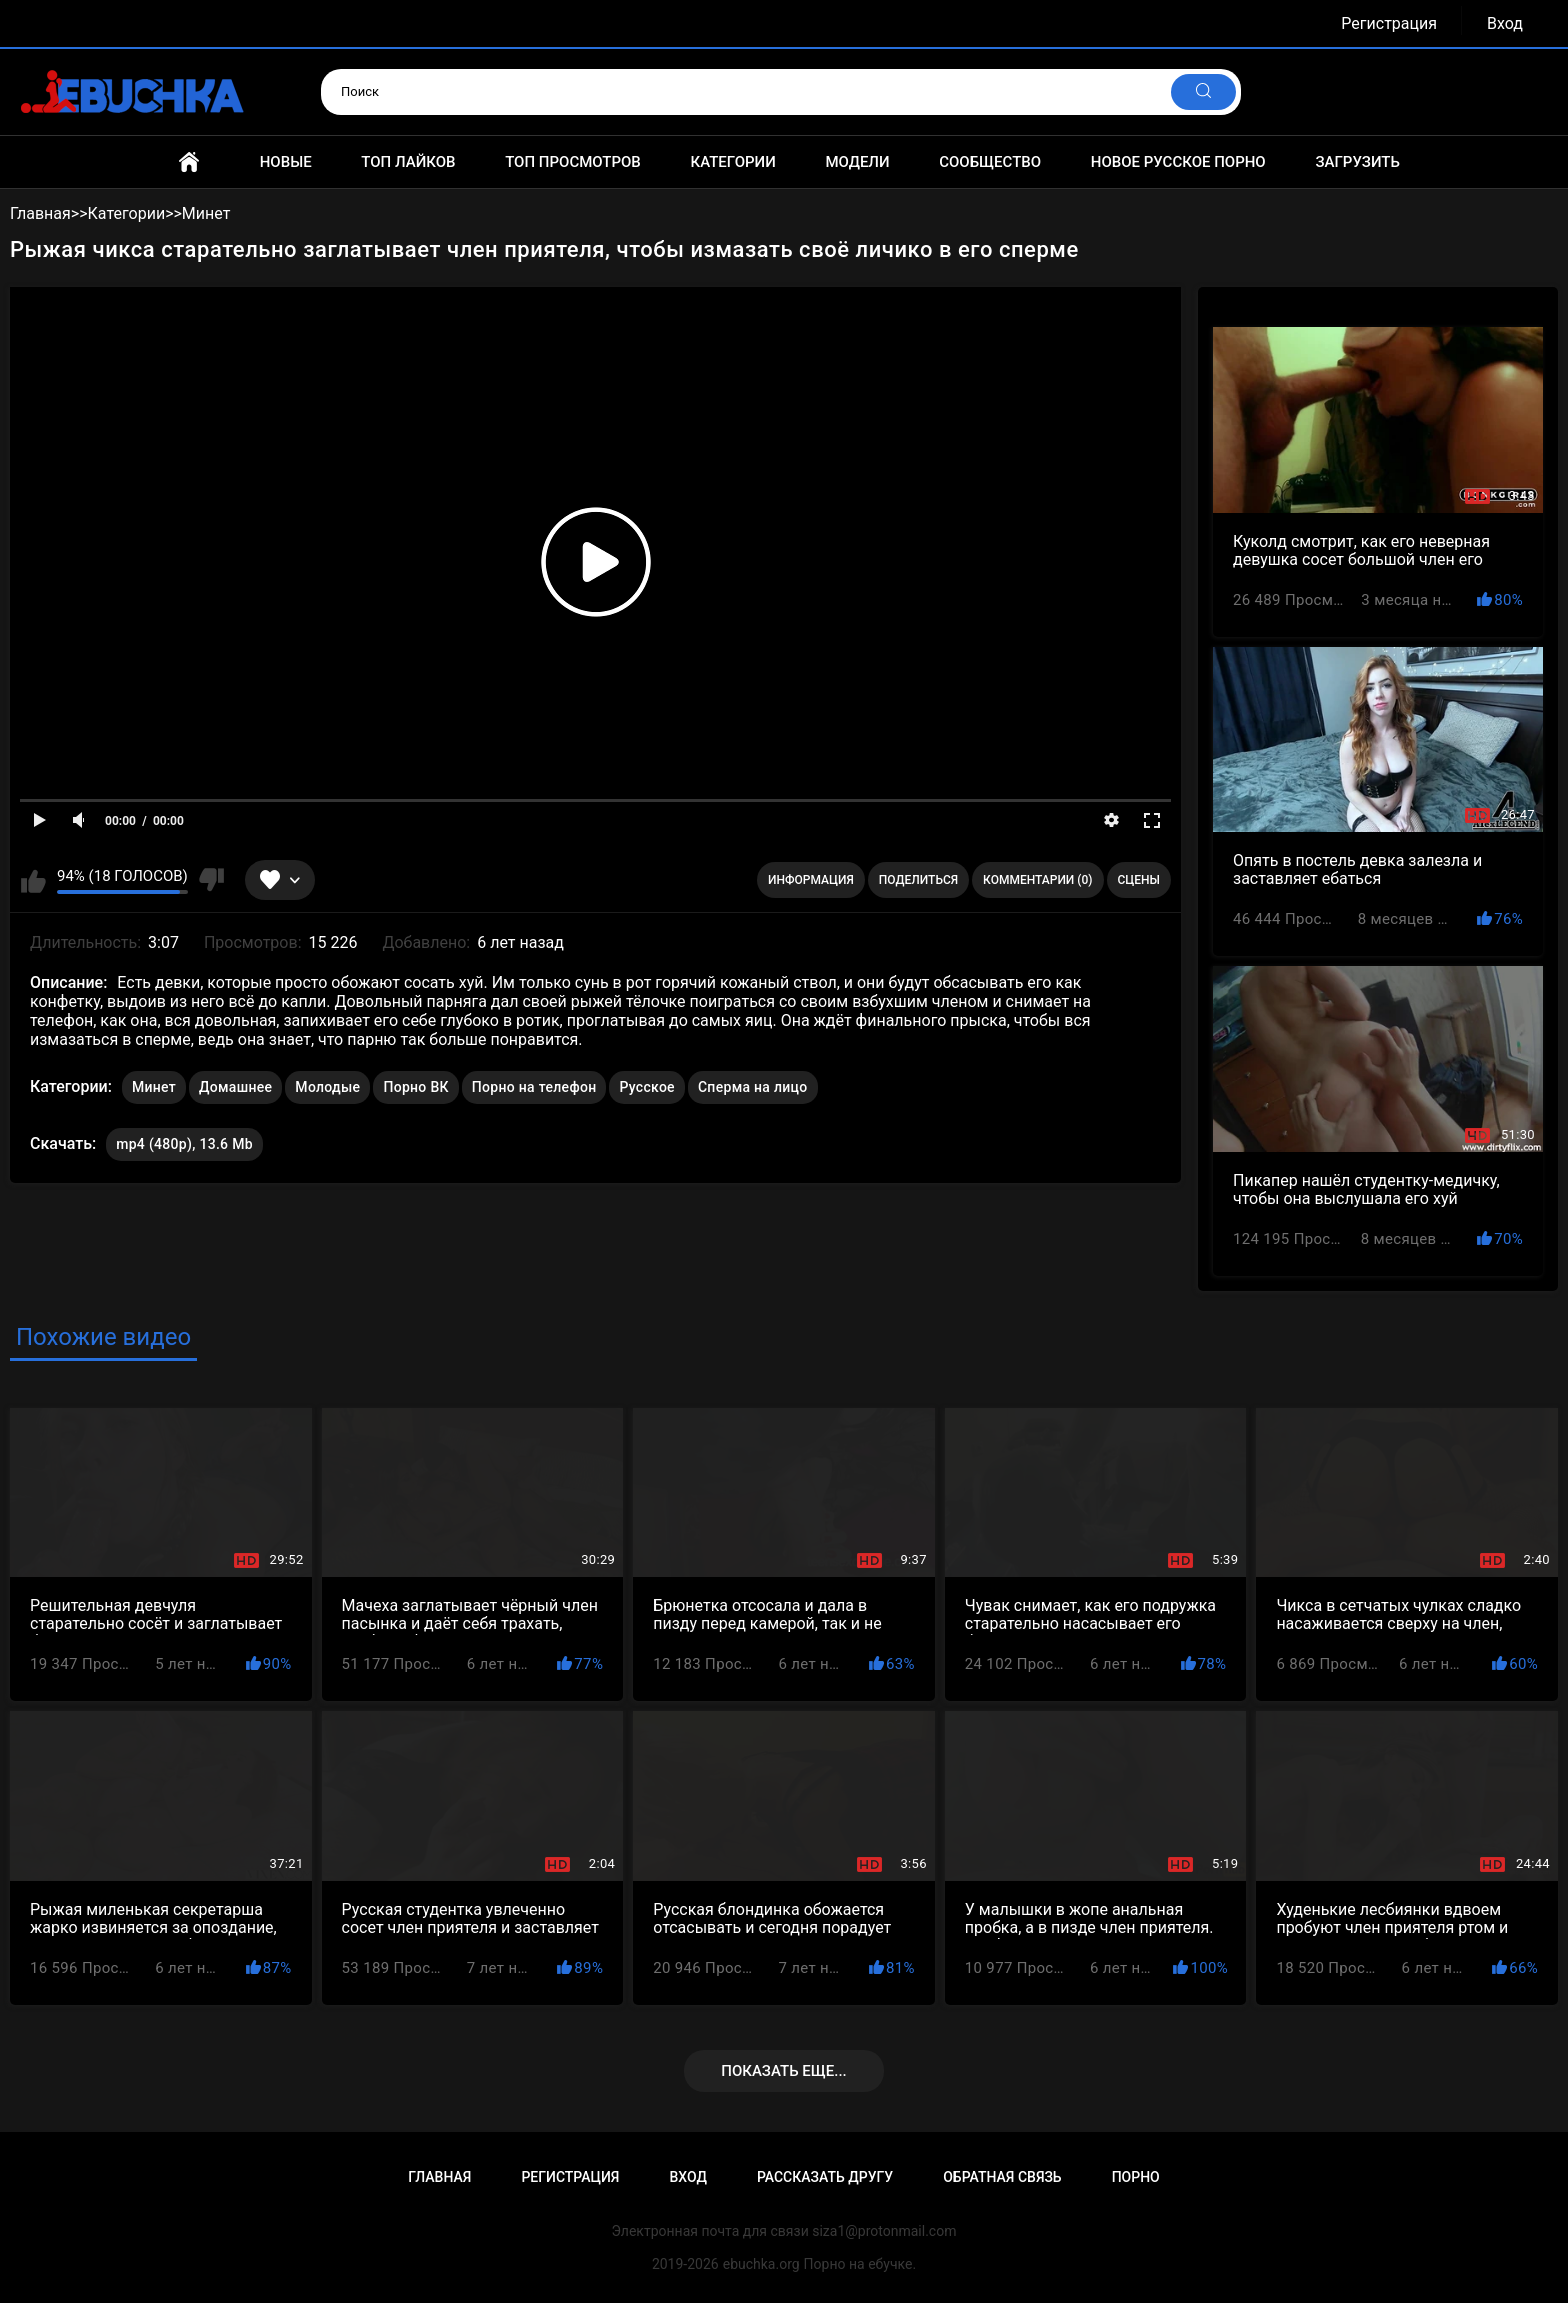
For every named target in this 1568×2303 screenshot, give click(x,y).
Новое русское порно (1178, 162)
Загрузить (1357, 162)
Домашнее (235, 1087)
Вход (1505, 23)
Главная (189, 162)
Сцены (1139, 880)
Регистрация (1389, 23)
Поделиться (918, 880)
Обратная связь (1002, 2177)
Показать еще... (784, 2071)
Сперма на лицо (753, 1087)
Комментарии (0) (1037, 880)
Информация (811, 880)
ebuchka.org (761, 2264)
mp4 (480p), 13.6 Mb (184, 1144)
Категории (732, 162)
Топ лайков (408, 162)
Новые (286, 162)
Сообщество (990, 162)
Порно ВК (415, 1087)
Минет (154, 1087)
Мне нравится (33, 880)
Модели (857, 162)
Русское (646, 1087)
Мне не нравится (211, 880)
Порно (1136, 2177)
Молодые (327, 1087)
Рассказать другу (825, 2177)
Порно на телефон (534, 1087)
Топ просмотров (573, 162)
